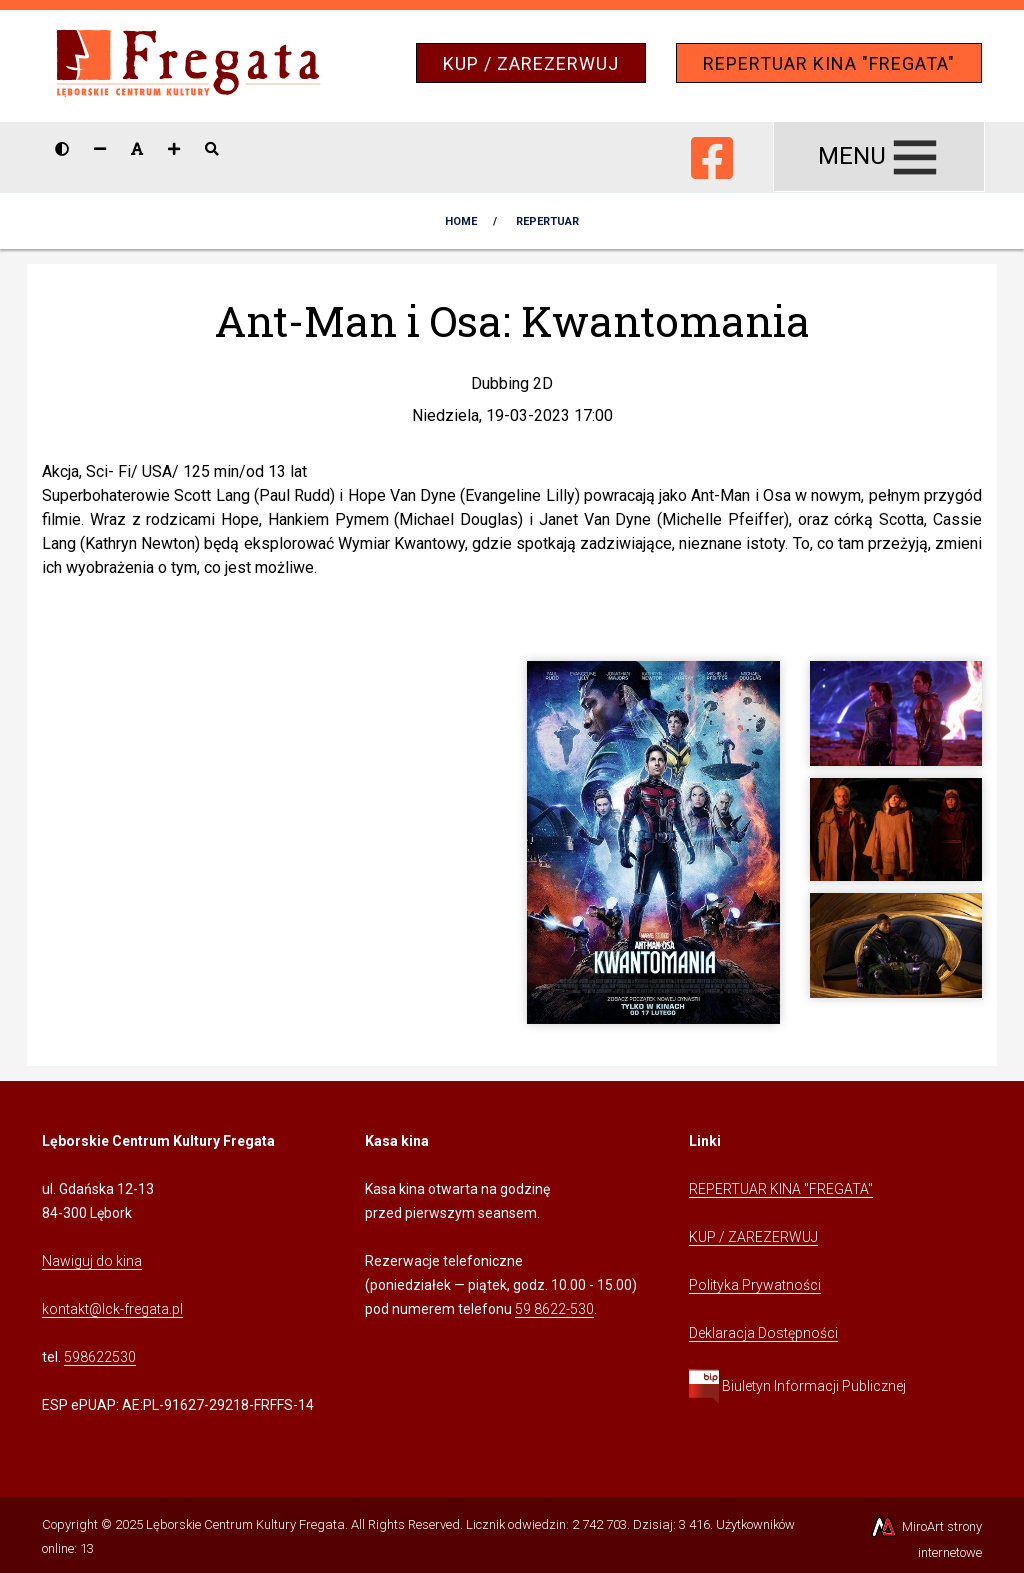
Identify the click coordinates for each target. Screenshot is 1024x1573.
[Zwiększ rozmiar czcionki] (174, 149)
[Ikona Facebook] (712, 154)
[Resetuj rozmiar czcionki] (137, 149)
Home (461, 221)
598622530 (100, 1357)
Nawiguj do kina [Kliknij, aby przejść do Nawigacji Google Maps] (92, 1261)
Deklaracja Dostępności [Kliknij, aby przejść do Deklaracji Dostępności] (763, 1333)
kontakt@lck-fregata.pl (112, 1309)
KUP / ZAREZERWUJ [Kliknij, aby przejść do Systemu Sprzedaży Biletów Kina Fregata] (753, 1237)
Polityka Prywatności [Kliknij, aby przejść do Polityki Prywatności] (755, 1285)
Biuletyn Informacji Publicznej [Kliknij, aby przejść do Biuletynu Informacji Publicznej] (797, 1386)
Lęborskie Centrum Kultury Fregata (245, 1524)
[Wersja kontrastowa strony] (62, 149)
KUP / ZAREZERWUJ (531, 63)
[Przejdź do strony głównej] (188, 64)
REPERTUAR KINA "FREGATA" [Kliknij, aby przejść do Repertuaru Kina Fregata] (781, 1189)
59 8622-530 (554, 1309)
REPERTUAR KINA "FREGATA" (829, 63)
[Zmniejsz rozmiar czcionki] (100, 149)
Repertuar (547, 221)
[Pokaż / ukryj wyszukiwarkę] (212, 149)
